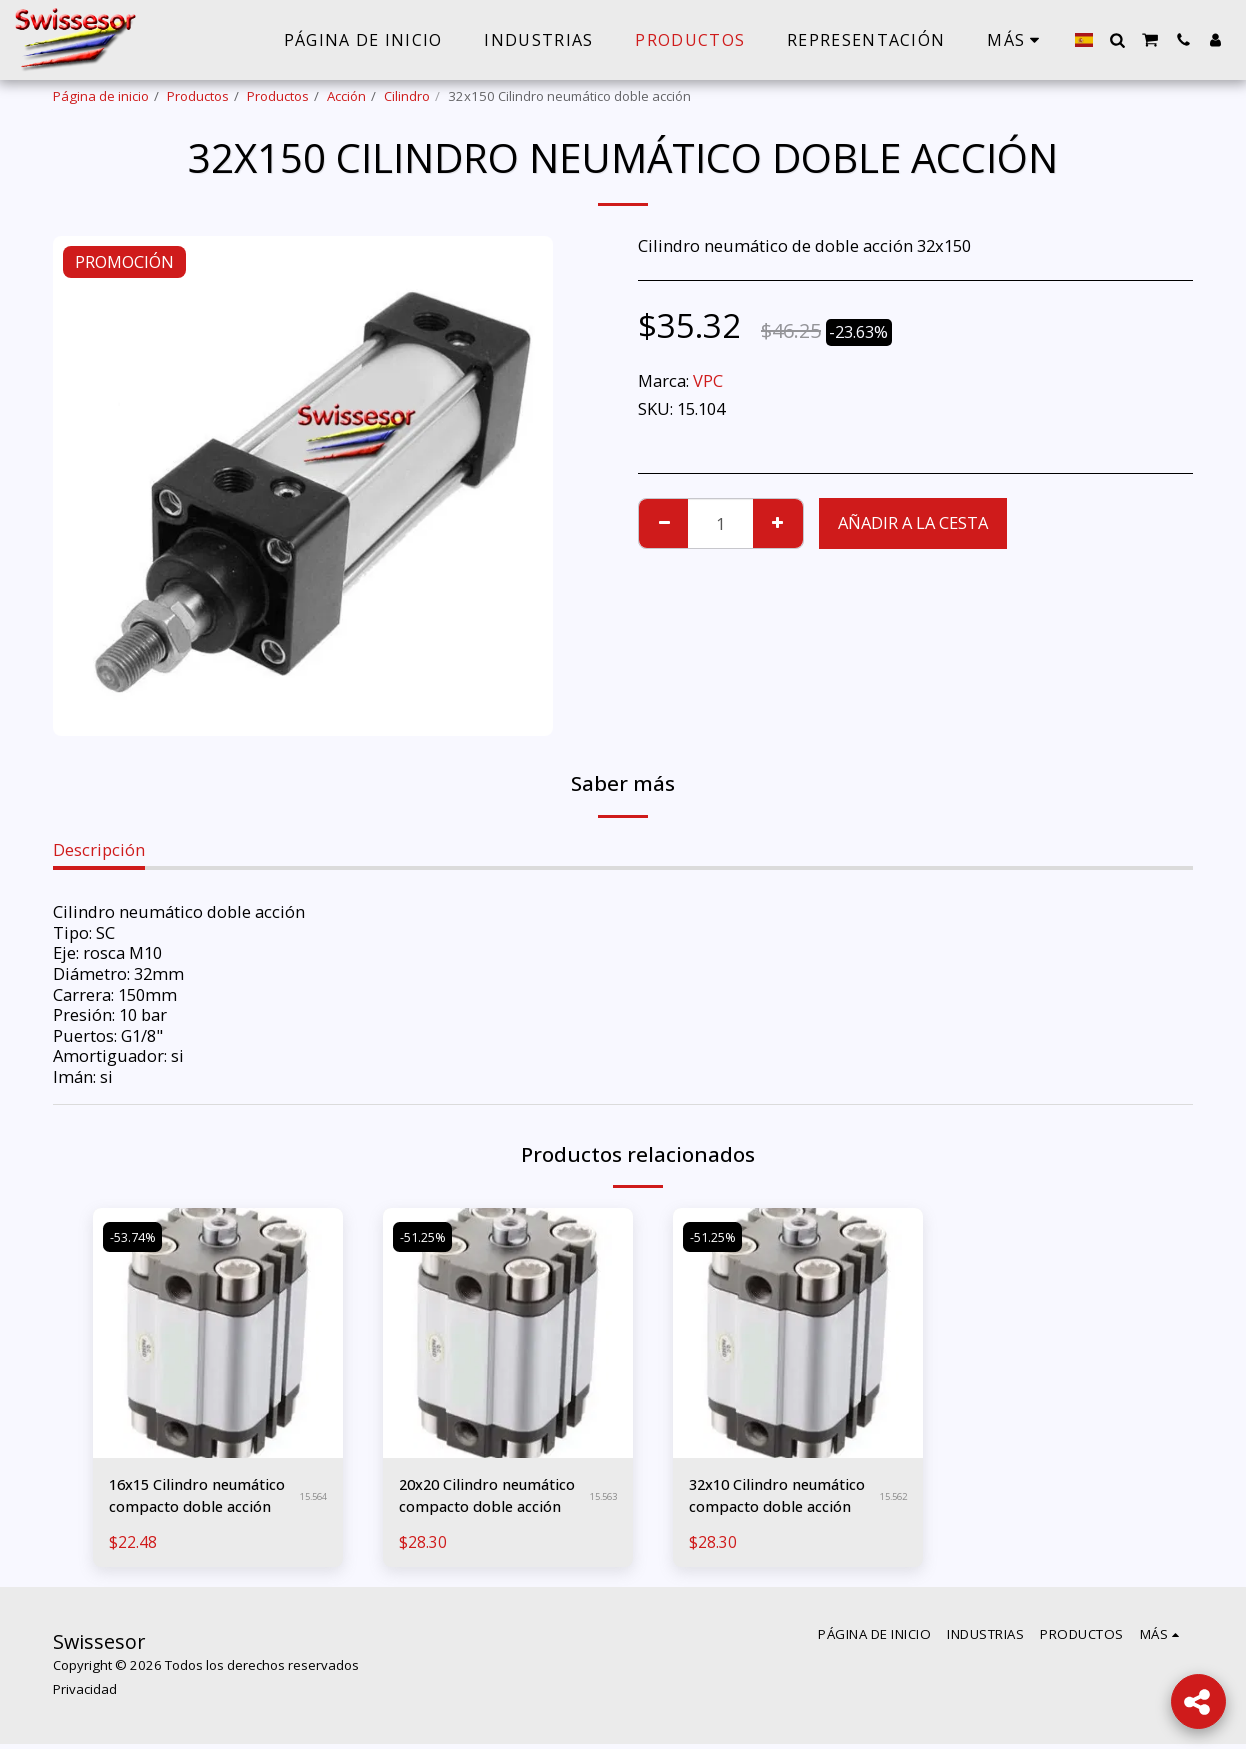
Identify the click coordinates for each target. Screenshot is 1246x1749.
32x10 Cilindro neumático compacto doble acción (771, 1499)
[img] (218, 1333)
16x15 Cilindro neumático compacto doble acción (191, 1499)
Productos (198, 96)
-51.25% (426, 1236)
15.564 (310, 1499)
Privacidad (85, 1695)
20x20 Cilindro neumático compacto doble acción (481, 1499)
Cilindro (407, 96)
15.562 (890, 1499)
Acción (346, 96)
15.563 (600, 1499)
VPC (708, 380)
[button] (1117, 40)
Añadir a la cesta (913, 522)
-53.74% (136, 1236)
